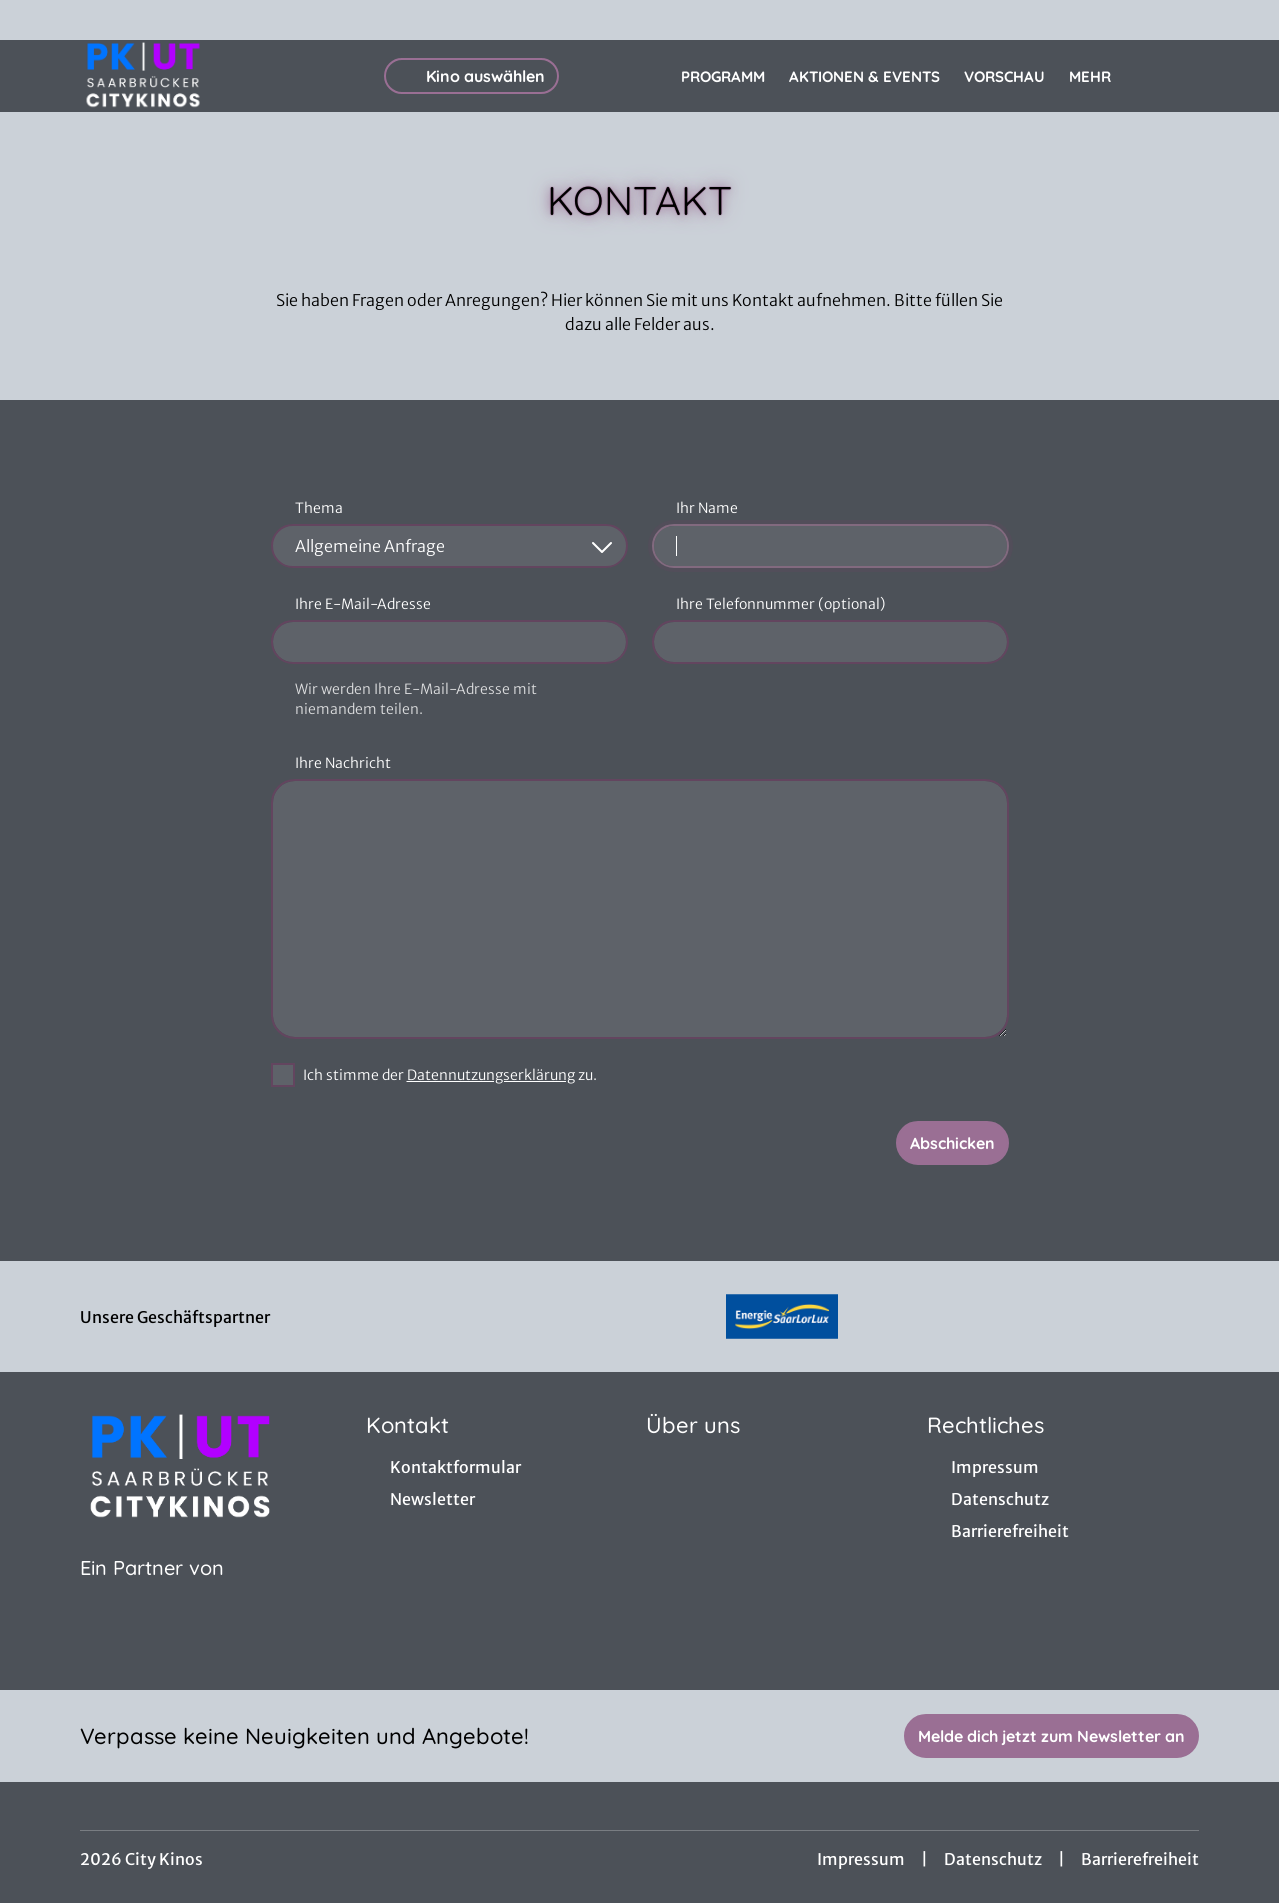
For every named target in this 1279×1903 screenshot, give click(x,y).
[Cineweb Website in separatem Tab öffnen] (152, 1593)
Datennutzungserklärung (491, 1075)
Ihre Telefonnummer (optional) (780, 604)
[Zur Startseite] (220, 76)
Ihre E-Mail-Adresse (363, 604)
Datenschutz (993, 1859)
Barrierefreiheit (1140, 1859)
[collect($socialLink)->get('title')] (36, 20)
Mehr (1102, 77)
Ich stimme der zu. (450, 1075)
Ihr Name (707, 508)
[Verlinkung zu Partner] (782, 1316)
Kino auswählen (471, 76)
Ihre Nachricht (343, 763)
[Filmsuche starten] (1179, 76)
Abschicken (952, 1143)
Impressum (861, 1859)
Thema (319, 508)
